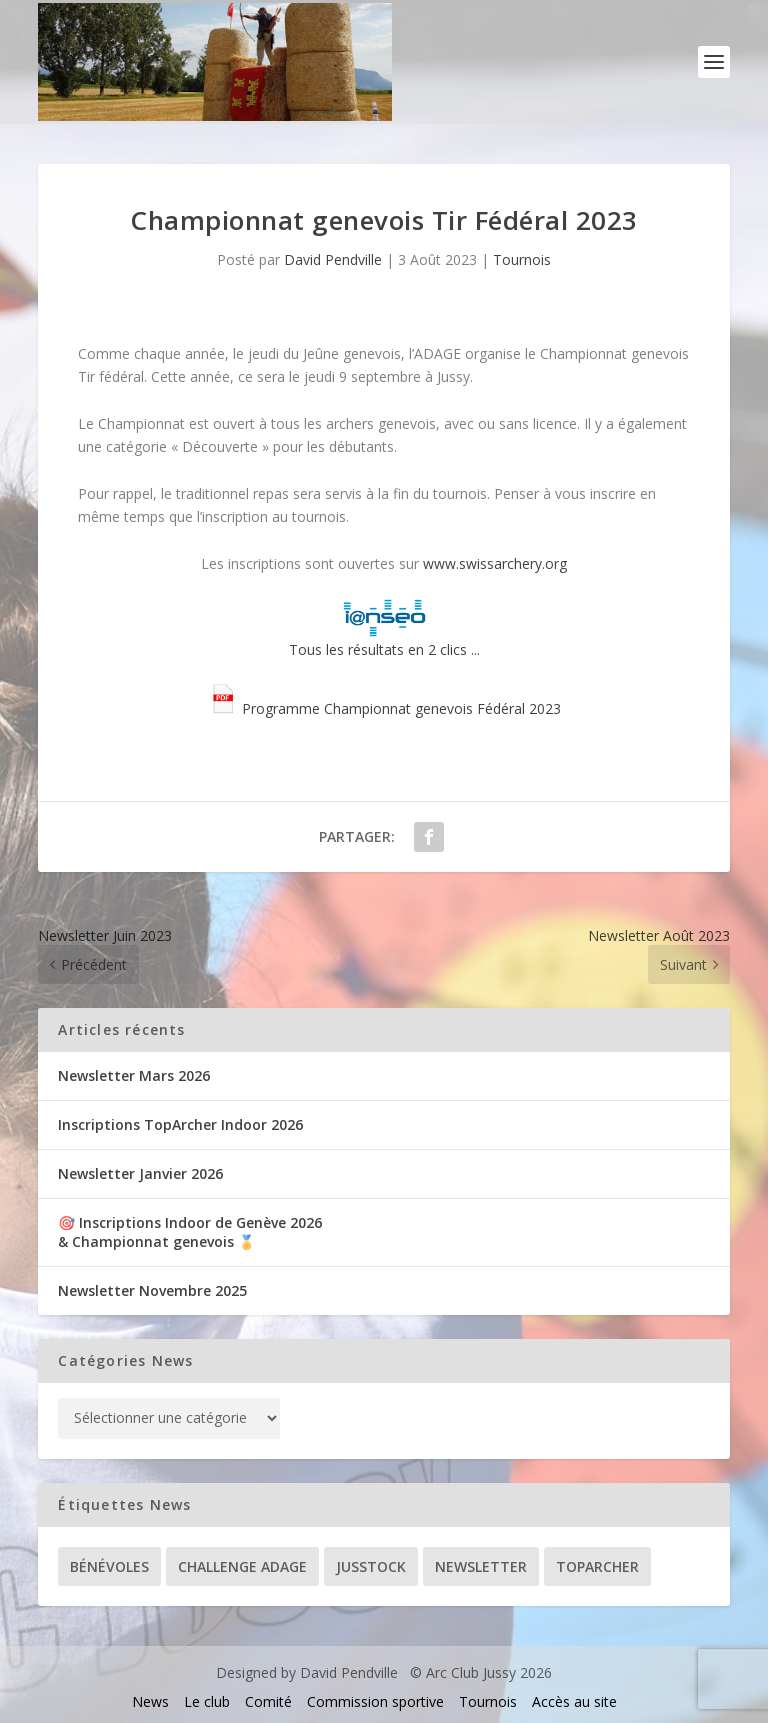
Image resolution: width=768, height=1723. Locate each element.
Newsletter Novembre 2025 (152, 1290)
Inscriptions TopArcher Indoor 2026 (180, 1124)
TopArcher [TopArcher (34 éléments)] (597, 1566)
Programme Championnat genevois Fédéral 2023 (384, 708)
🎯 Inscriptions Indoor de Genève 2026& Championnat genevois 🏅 (190, 1231)
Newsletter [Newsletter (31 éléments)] (481, 1566)
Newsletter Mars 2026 (134, 1075)
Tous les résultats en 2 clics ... (384, 628)
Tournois (522, 259)
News (150, 1701)
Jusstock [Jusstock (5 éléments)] (371, 1566)
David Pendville (333, 259)
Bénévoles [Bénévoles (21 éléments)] (109, 1566)
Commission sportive (375, 1701)
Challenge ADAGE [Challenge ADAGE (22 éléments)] (242, 1566)
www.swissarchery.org (495, 563)
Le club (207, 1701)
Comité (268, 1701)
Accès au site (574, 1701)
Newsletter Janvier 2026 (140, 1173)
